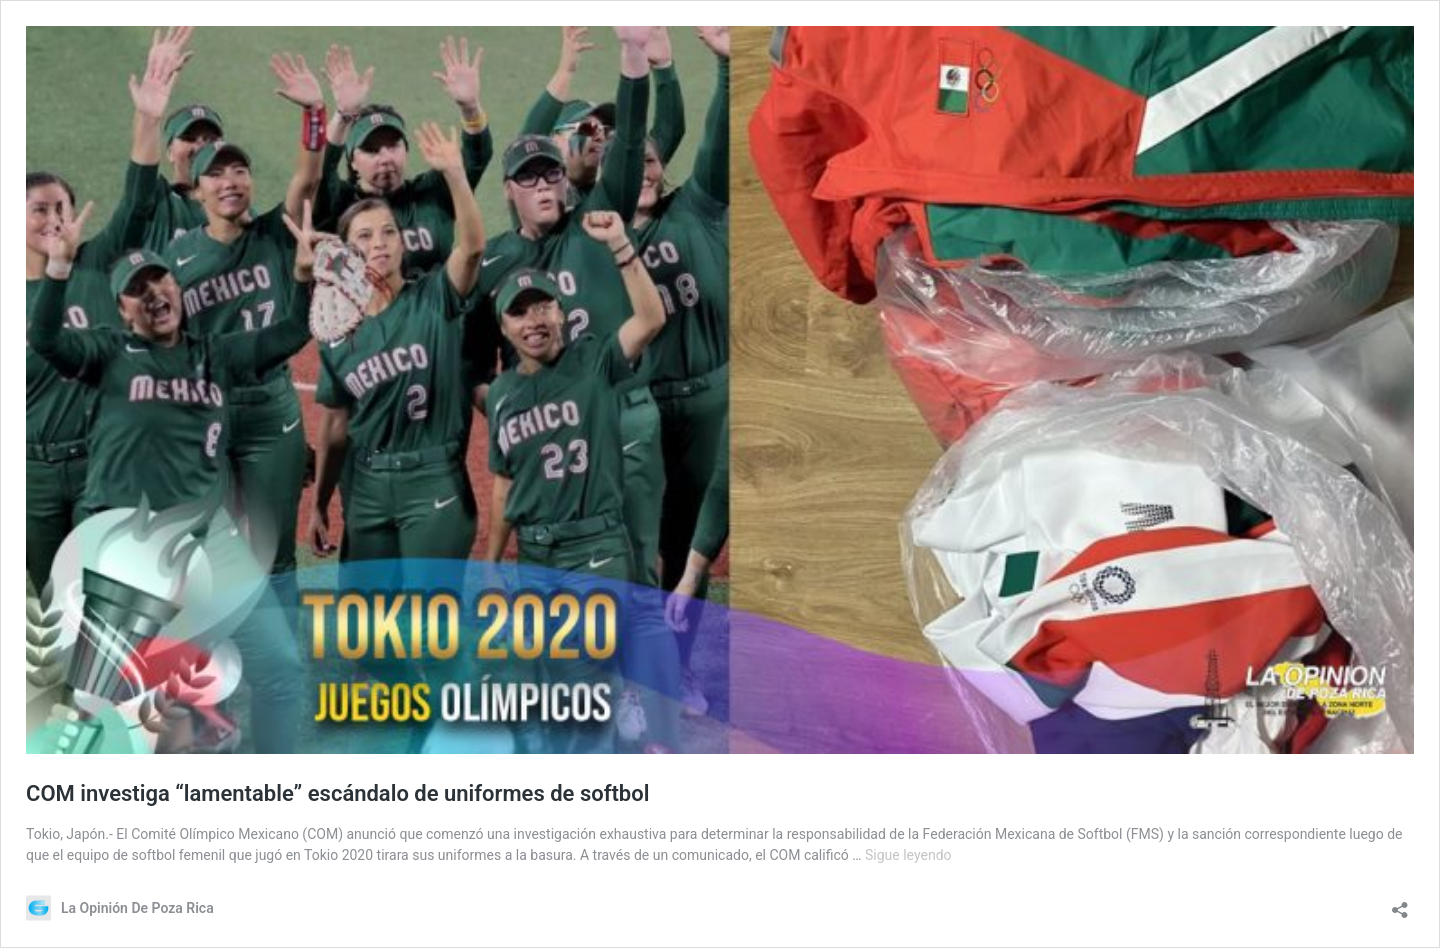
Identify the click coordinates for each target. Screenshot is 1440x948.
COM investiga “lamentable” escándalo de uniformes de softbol (337, 793)
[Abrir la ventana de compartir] (1400, 903)
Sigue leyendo (908, 855)
